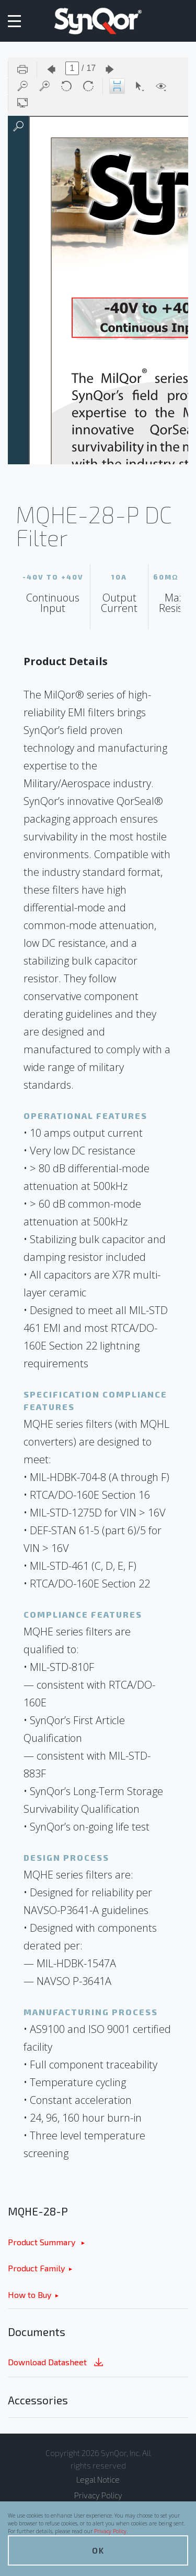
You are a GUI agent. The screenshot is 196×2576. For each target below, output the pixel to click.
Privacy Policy (110, 2531)
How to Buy (29, 2295)
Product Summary (42, 2242)
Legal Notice (98, 2479)
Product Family (36, 2268)
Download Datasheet (56, 2363)
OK (98, 2550)
